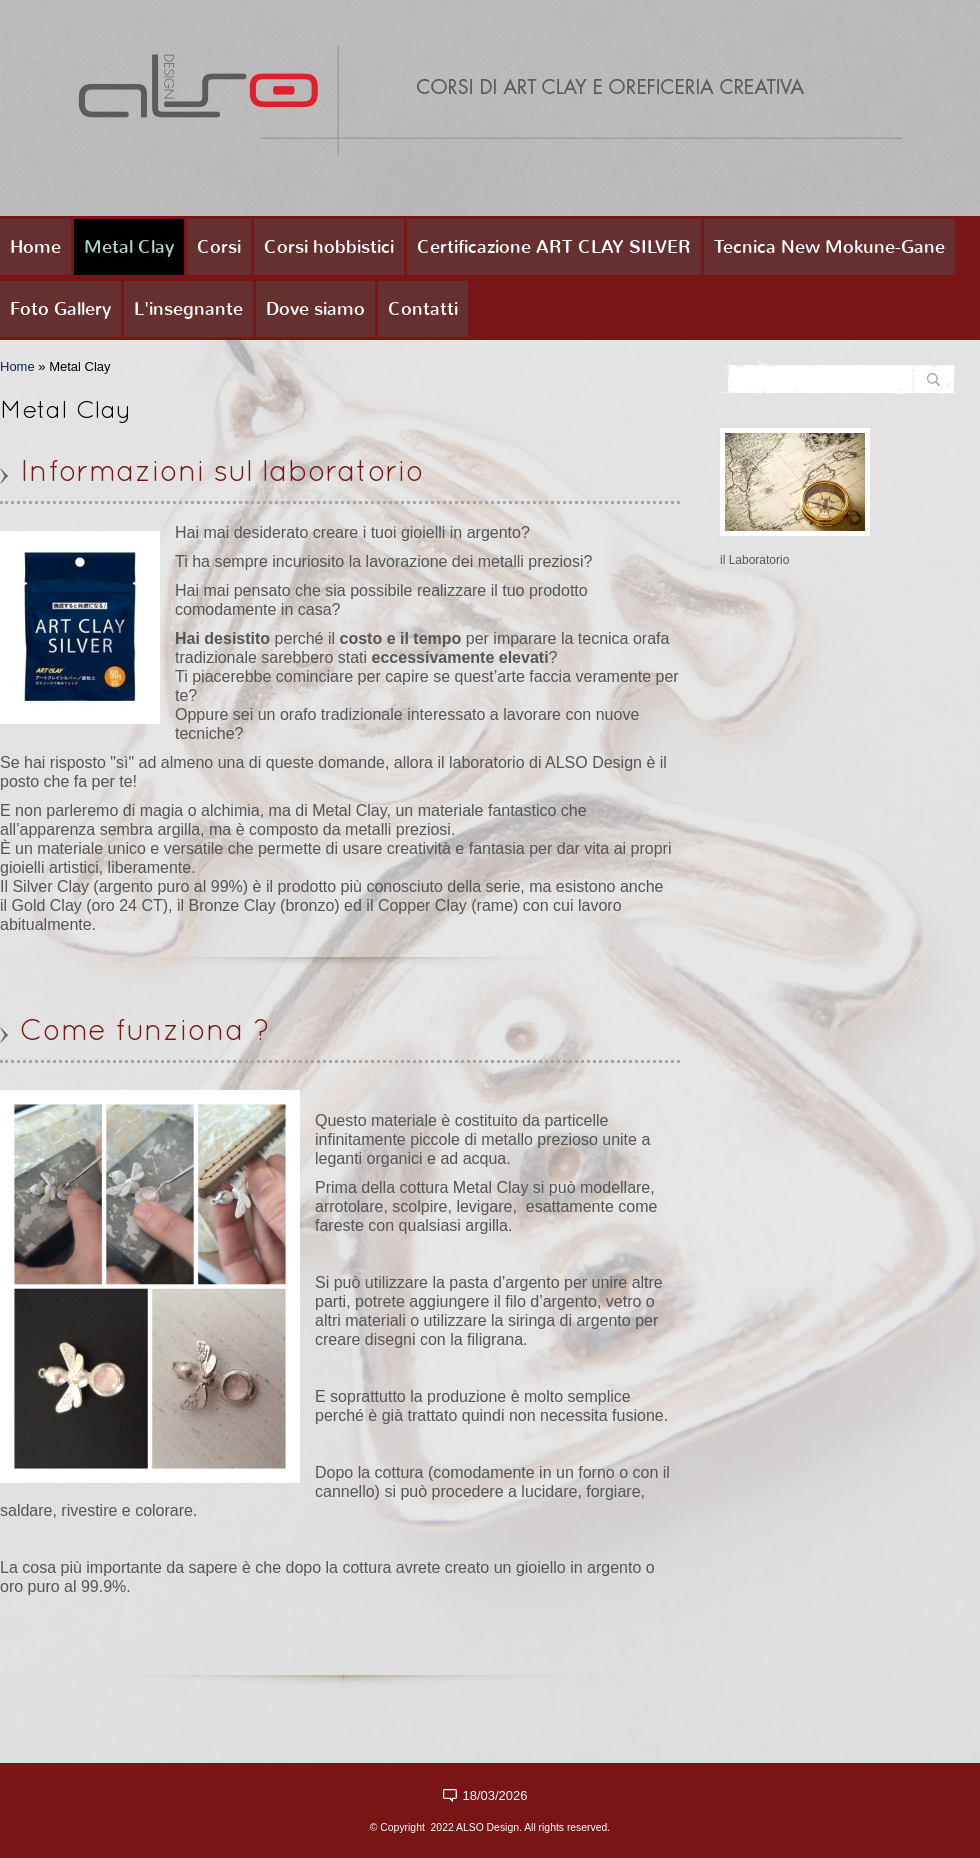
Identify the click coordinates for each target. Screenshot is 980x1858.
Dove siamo (315, 309)
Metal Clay (129, 247)
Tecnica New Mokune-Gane (829, 247)
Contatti (423, 309)
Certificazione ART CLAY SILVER (554, 247)
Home (35, 247)
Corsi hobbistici (329, 247)
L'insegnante (188, 309)
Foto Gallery (60, 309)
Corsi (219, 247)
